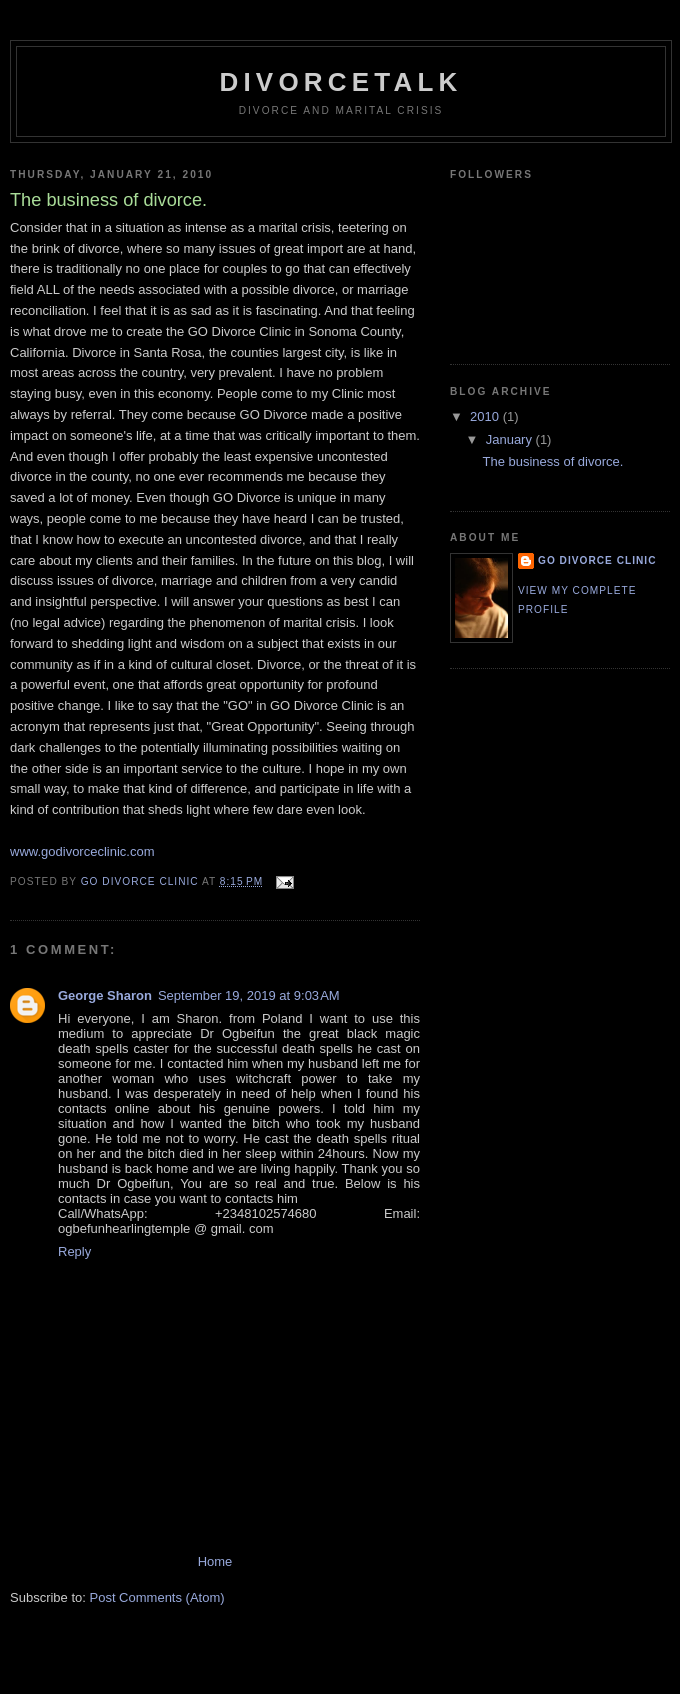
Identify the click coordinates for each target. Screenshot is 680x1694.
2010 (486, 416)
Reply (74, 1251)
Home (215, 1561)
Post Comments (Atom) (157, 1597)
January (511, 439)
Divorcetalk (340, 82)
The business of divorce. (552, 461)
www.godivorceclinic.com (82, 851)
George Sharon (105, 995)
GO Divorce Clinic (597, 560)
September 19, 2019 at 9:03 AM (249, 995)
